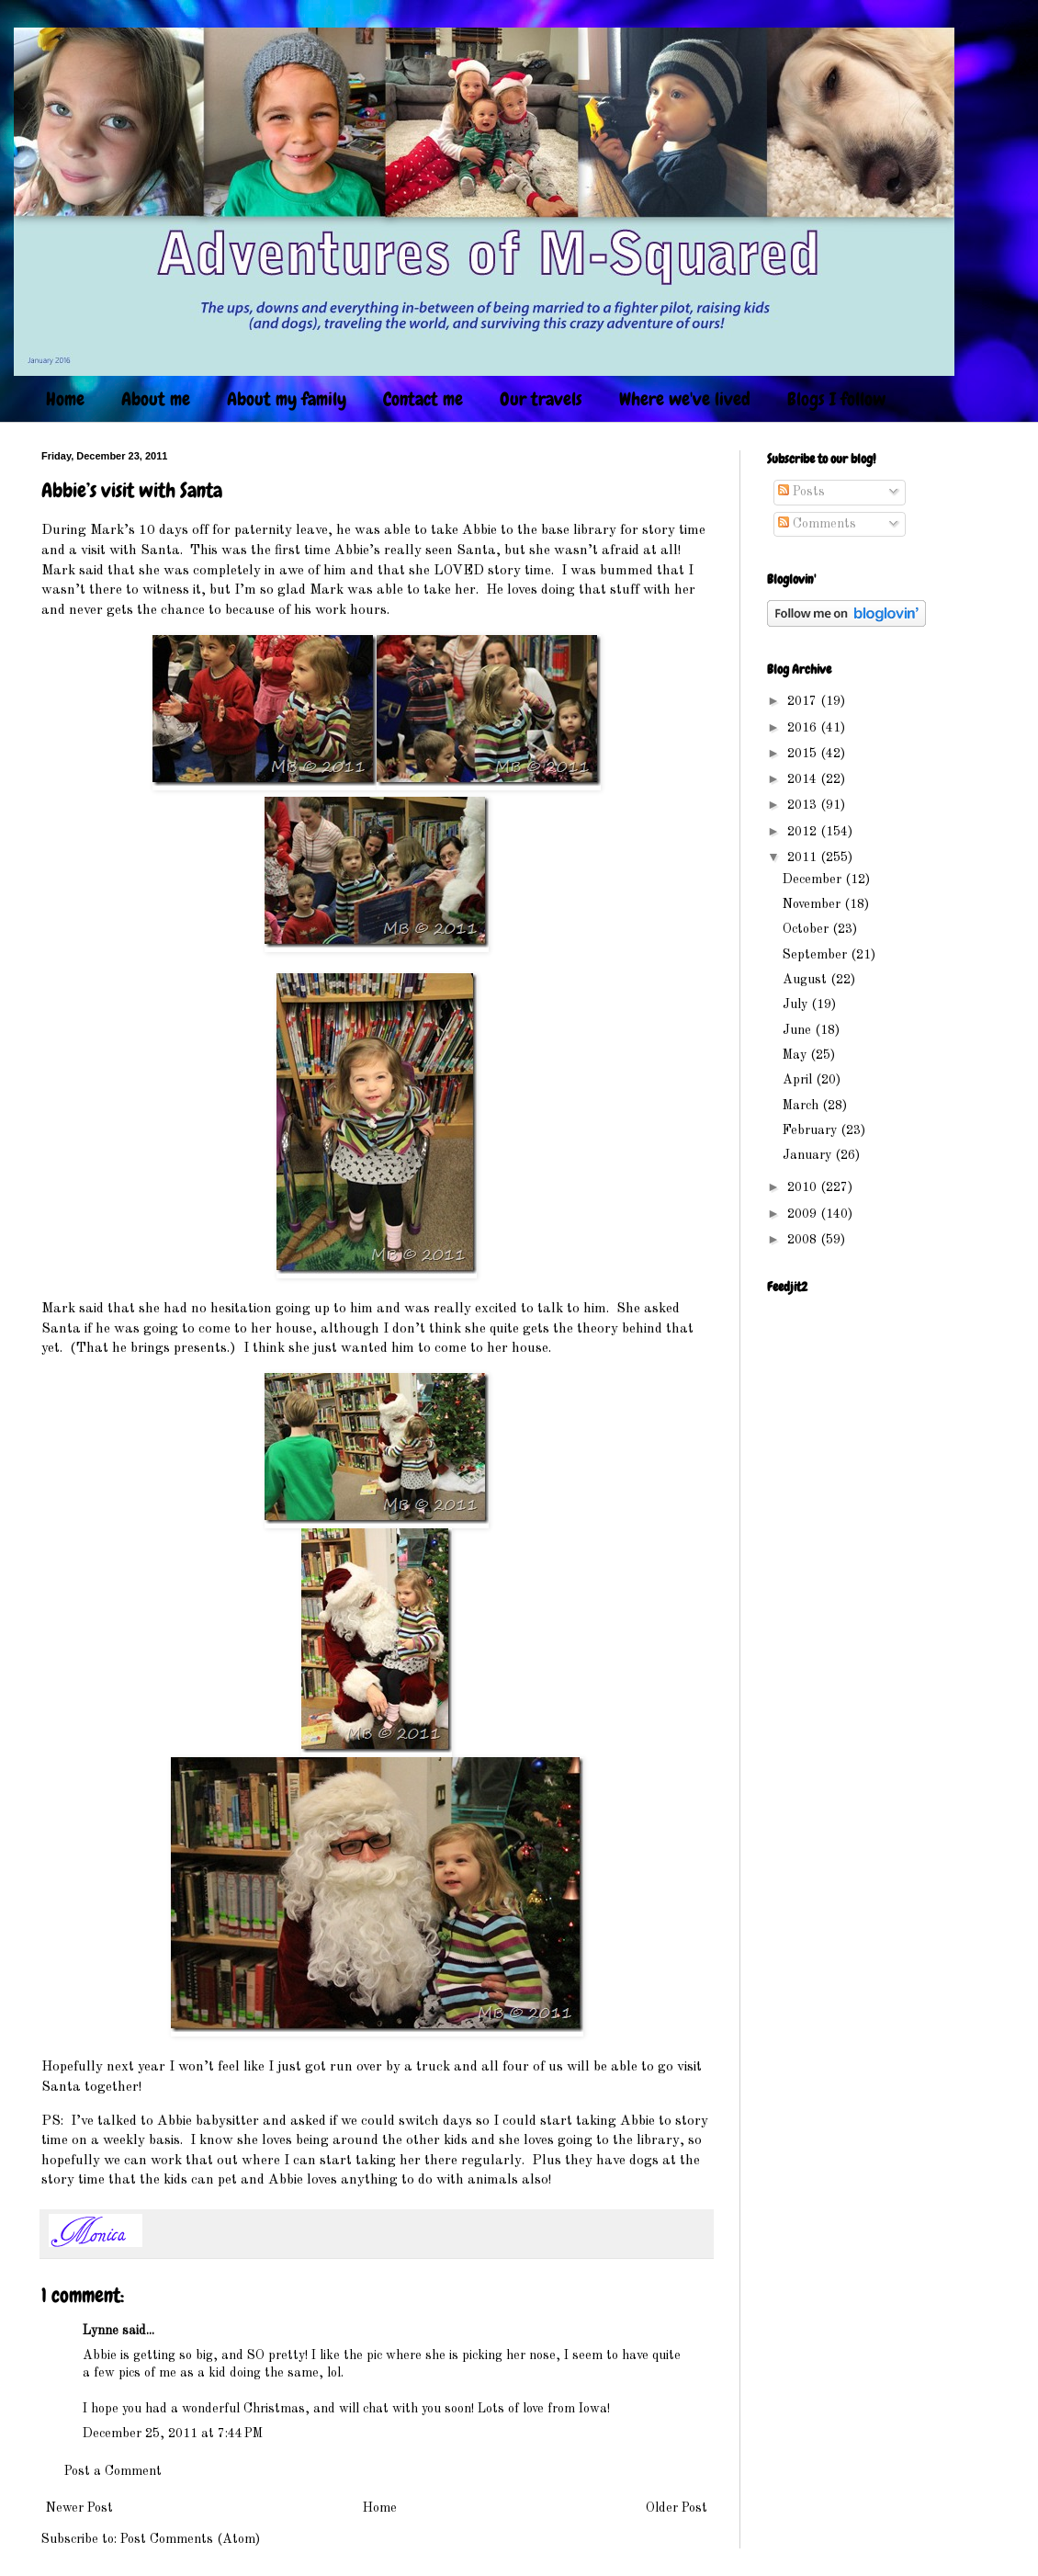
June (799, 1030)
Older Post (676, 2508)
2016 (803, 727)
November (813, 904)
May (796, 1055)
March (802, 1105)
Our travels (541, 399)
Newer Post (79, 2508)
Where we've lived (684, 399)
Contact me (423, 399)
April (799, 1079)
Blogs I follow (836, 399)
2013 (803, 805)
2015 (803, 753)
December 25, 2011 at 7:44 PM (173, 2433)
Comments (817, 523)
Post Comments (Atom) (190, 2539)
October (807, 929)
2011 (803, 857)
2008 (803, 1239)
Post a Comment (113, 2471)
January (809, 1155)
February (812, 1130)
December (814, 879)
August (806, 979)
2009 (803, 1214)
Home (65, 399)
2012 (803, 831)
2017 (803, 701)
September (817, 954)
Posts (801, 491)
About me (155, 399)
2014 (803, 779)
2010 (803, 1187)
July (797, 1004)
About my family (286, 399)
